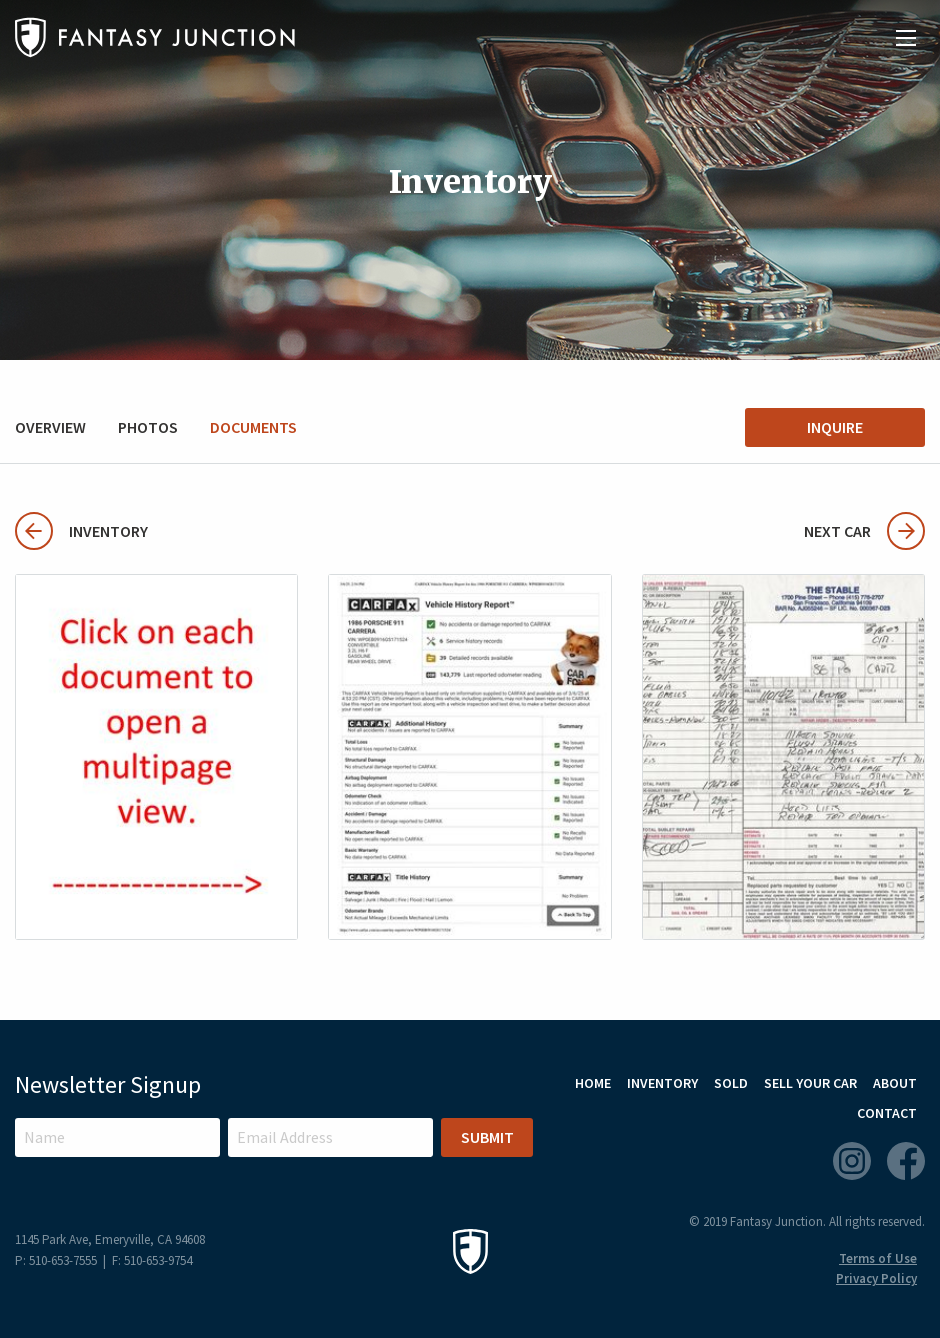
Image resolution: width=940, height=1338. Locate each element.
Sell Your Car (810, 1083)
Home (593, 1083)
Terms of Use (878, 1258)
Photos (148, 427)
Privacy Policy (876, 1278)
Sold (731, 1083)
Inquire (835, 427)
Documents (253, 427)
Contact (887, 1113)
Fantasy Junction (155, 37)
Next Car (864, 531)
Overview (50, 427)
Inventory (81, 531)
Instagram (852, 1161)
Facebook (906, 1161)
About (895, 1083)
